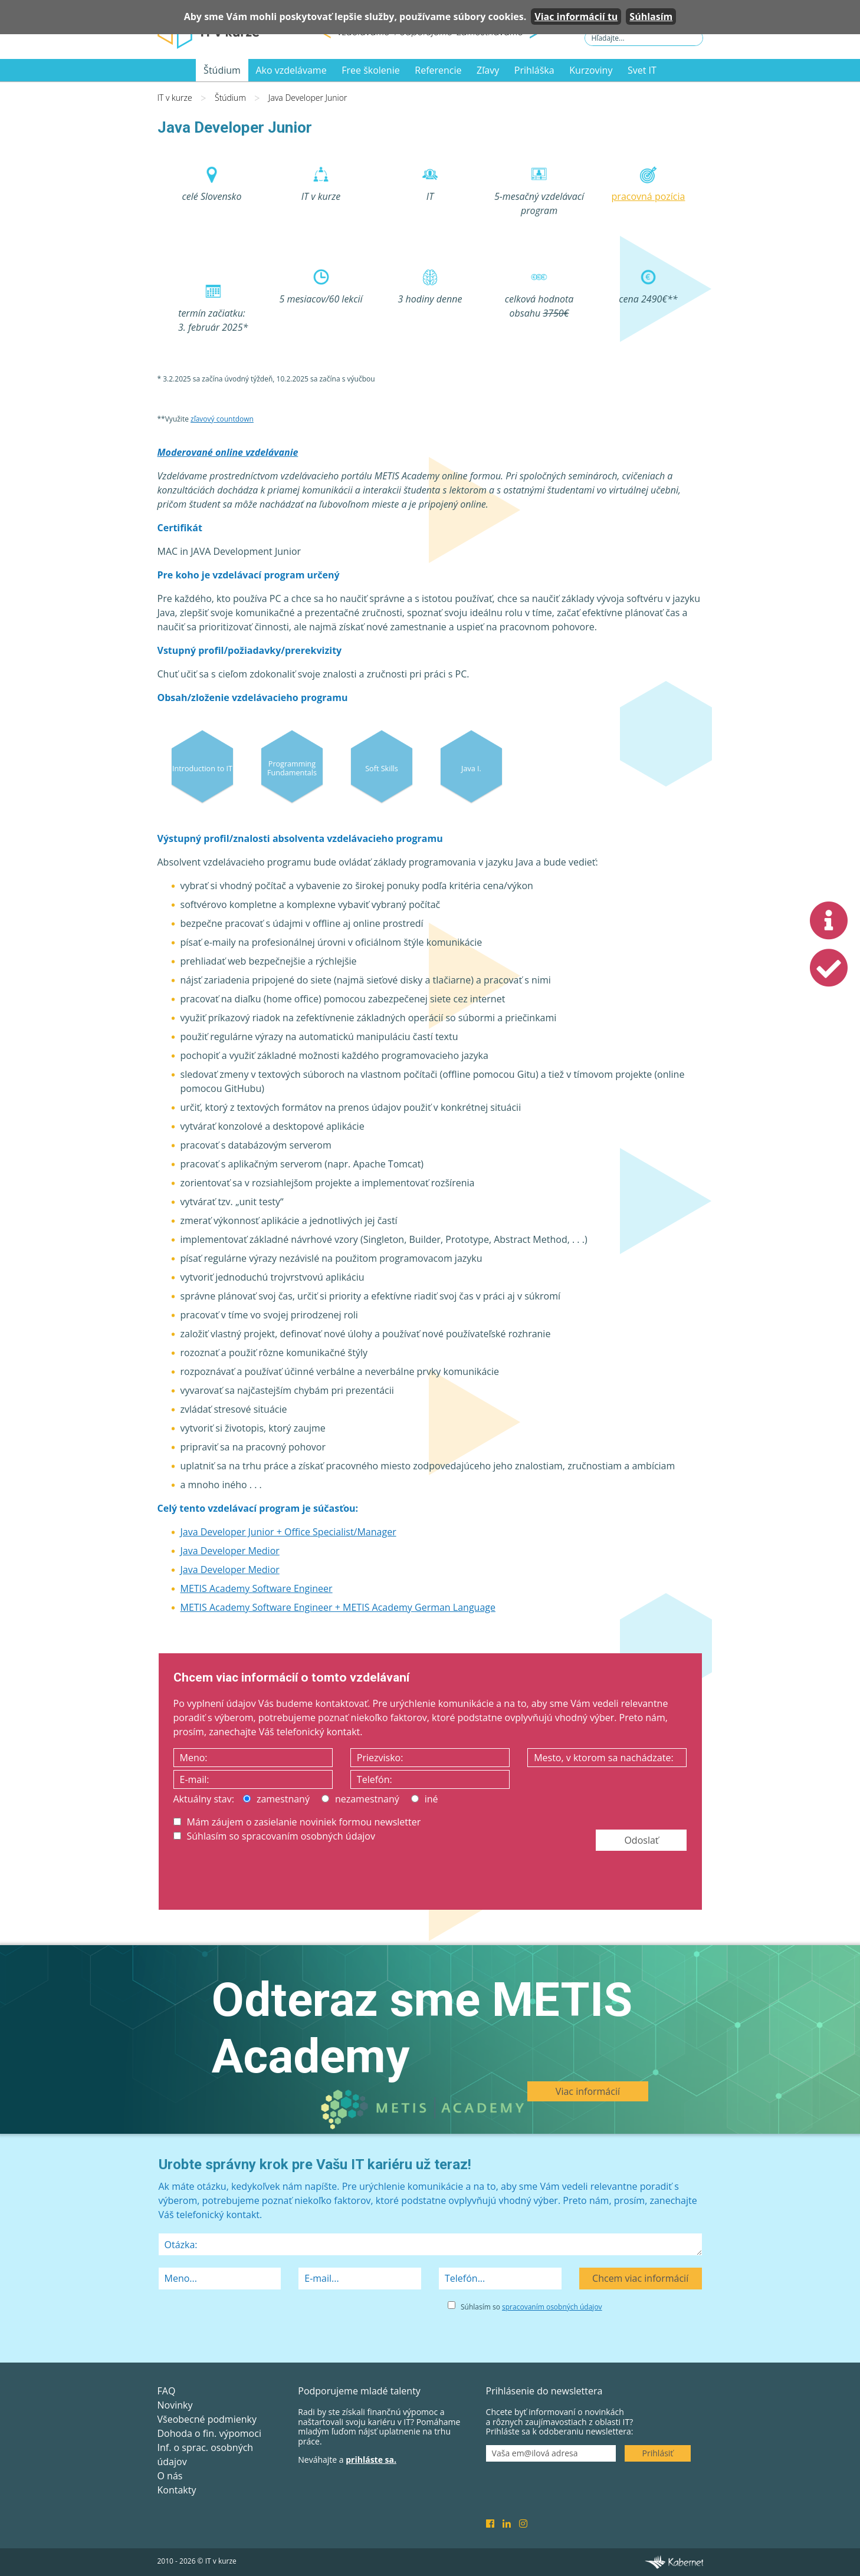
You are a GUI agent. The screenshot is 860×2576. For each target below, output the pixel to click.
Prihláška (534, 70)
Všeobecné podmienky (207, 2419)
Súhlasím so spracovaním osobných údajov (274, 1836)
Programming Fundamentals (292, 767)
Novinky (175, 2405)
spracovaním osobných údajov (552, 2307)
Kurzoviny (590, 70)
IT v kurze (174, 97)
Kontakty (176, 2489)
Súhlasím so (531, 2307)
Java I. (471, 768)
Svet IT (642, 70)
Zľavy (488, 70)
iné (424, 1798)
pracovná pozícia (648, 196)
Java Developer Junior (307, 97)
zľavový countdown (222, 419)
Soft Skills (381, 768)
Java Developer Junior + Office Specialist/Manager (288, 1531)
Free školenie (370, 70)
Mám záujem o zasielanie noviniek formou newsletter (297, 1821)
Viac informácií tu (576, 16)
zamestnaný (276, 1798)
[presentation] (263, 1878)
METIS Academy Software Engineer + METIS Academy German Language (337, 1607)
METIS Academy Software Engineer (256, 1588)
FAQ (166, 2390)
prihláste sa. (371, 2459)
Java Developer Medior (230, 1550)
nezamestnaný (360, 1798)
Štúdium (222, 70)
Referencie (438, 70)
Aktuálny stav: (203, 1798)
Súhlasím (650, 16)
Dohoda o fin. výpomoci (209, 2433)
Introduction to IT (202, 768)
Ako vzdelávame (290, 70)
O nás (170, 2475)
